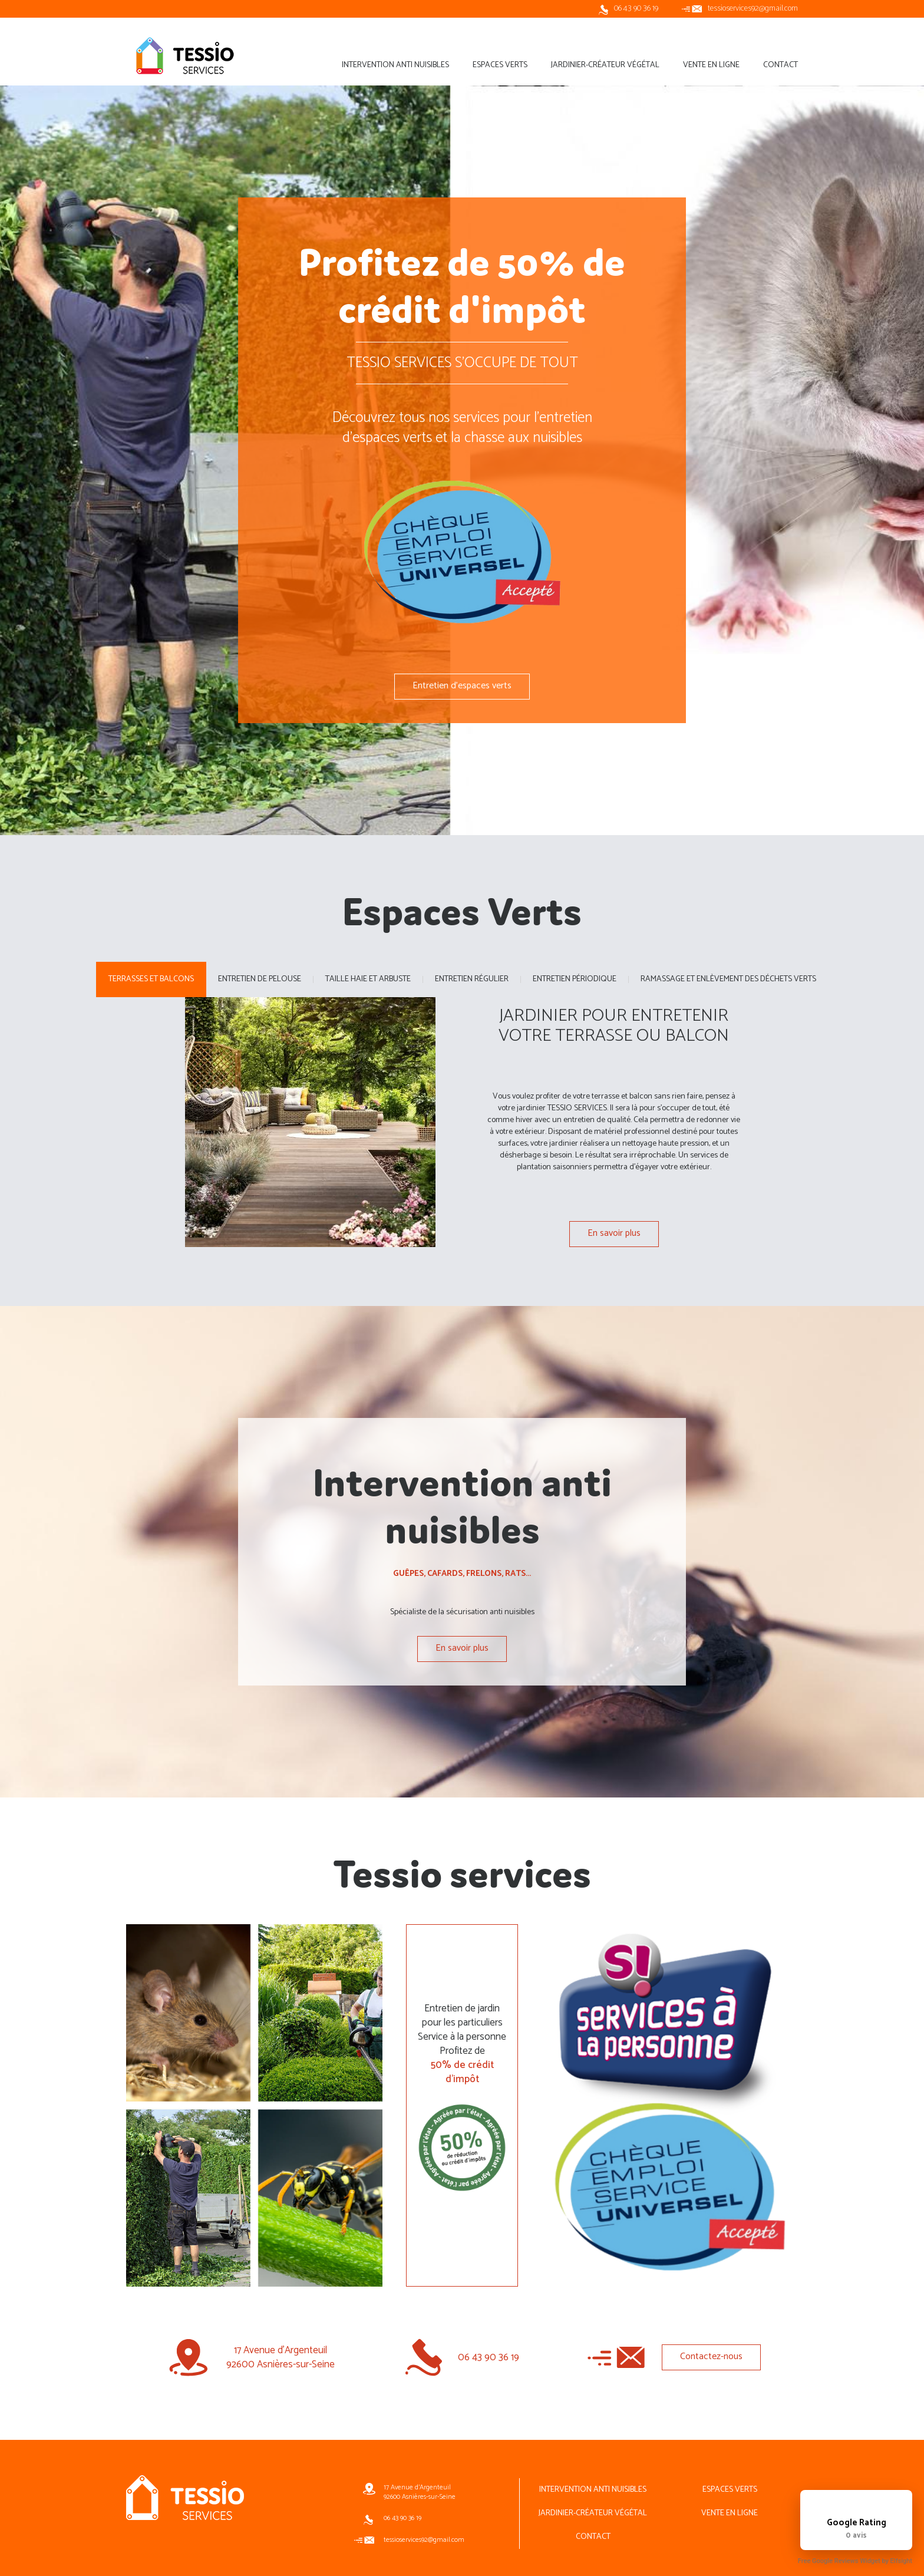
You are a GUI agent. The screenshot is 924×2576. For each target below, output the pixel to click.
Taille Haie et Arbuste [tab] (368, 979)
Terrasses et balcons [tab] (151, 979)
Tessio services (185, 55)
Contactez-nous (711, 2356)
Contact (593, 2537)
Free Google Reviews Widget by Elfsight (855, 2561)
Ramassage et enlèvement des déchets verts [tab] (728, 979)
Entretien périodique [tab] (574, 979)
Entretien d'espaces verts (462, 686)
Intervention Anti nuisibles (592, 2489)
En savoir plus (614, 1233)
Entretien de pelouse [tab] (259, 979)
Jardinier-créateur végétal (593, 2513)
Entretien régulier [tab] (472, 979)
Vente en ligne (729, 2513)
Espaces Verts (729, 2489)
